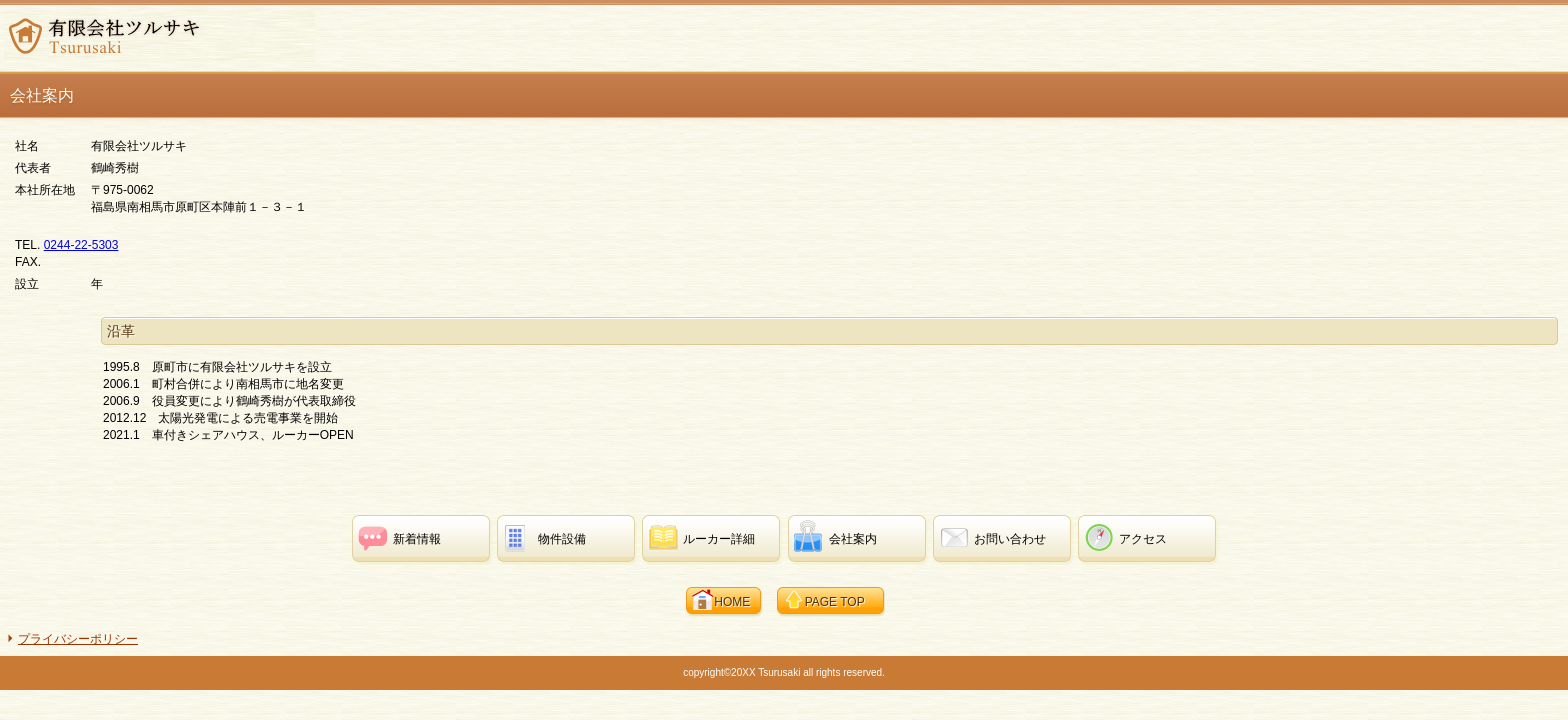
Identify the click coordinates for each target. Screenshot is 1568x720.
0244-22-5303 (81, 245)
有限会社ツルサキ (159, 36)
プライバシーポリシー (78, 639)
